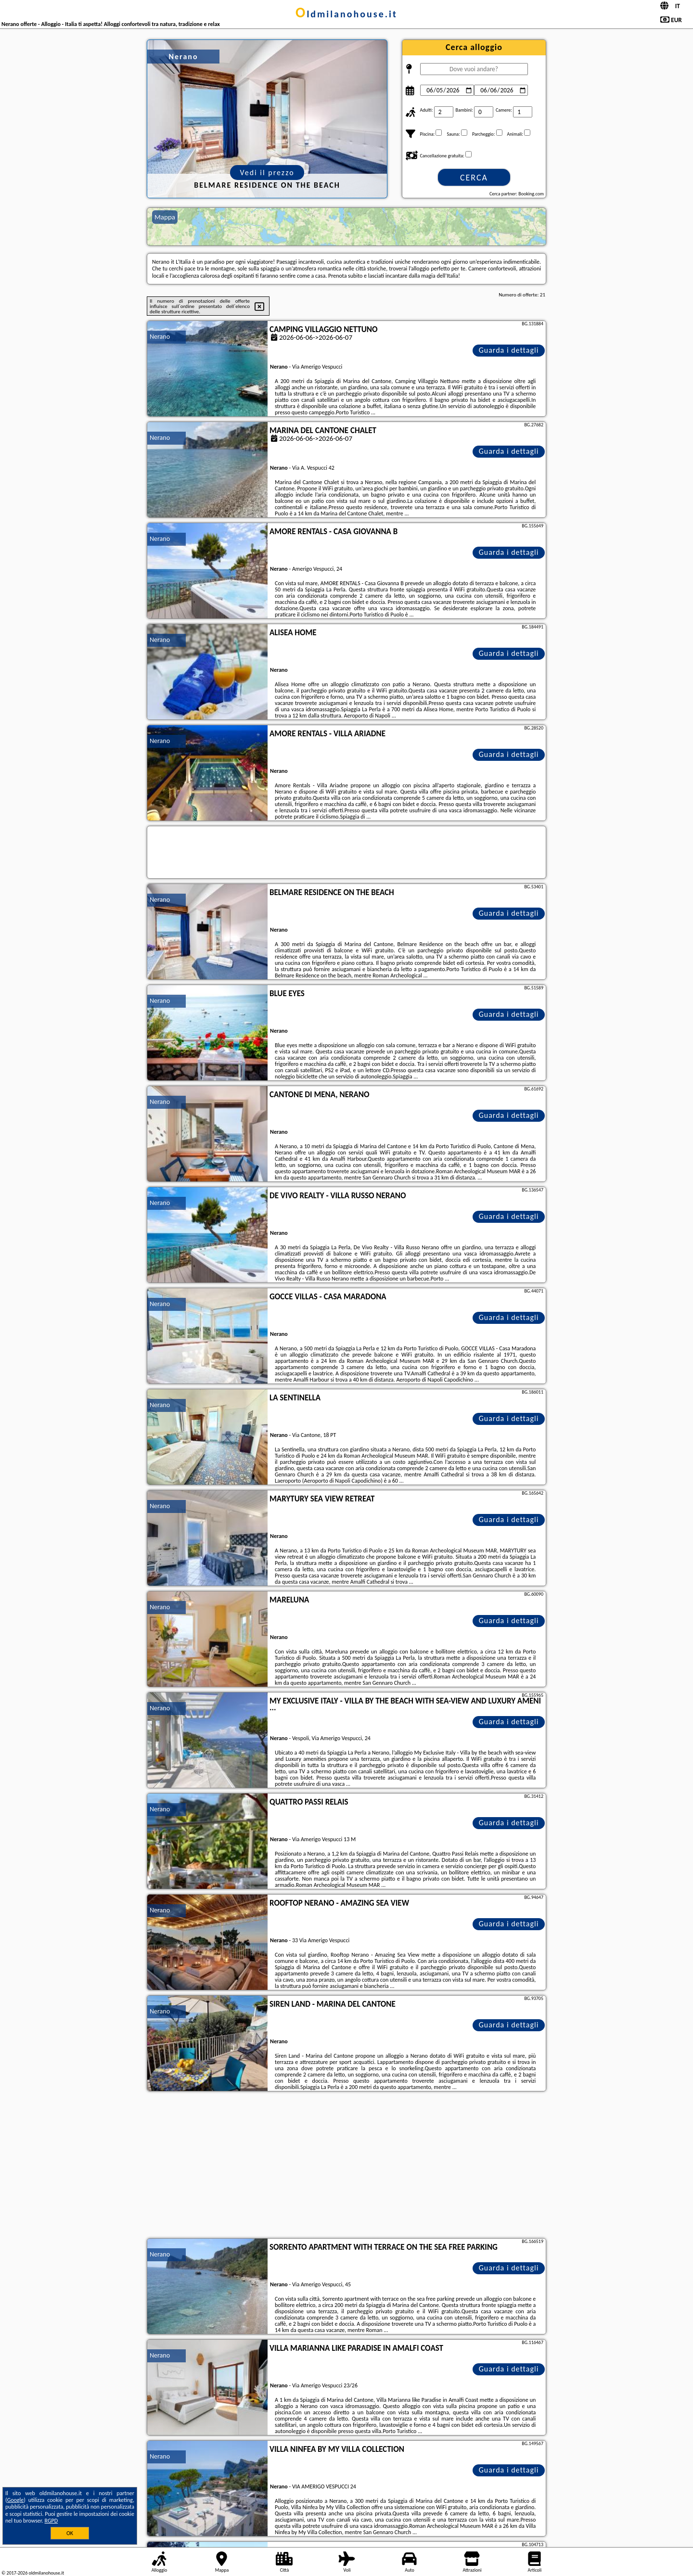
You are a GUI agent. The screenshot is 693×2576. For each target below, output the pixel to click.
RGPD (51, 2520)
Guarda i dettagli (509, 350)
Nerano (160, 337)
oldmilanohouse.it (346, 14)
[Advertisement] (346, 2166)
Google (15, 2500)
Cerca (474, 177)
